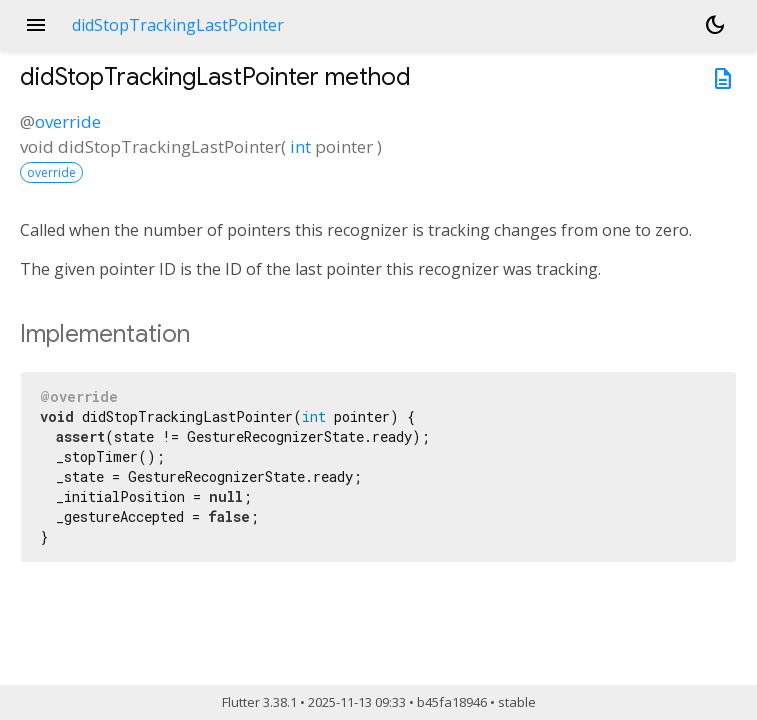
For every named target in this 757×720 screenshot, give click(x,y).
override (68, 121)
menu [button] (36, 25)
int (300, 146)
